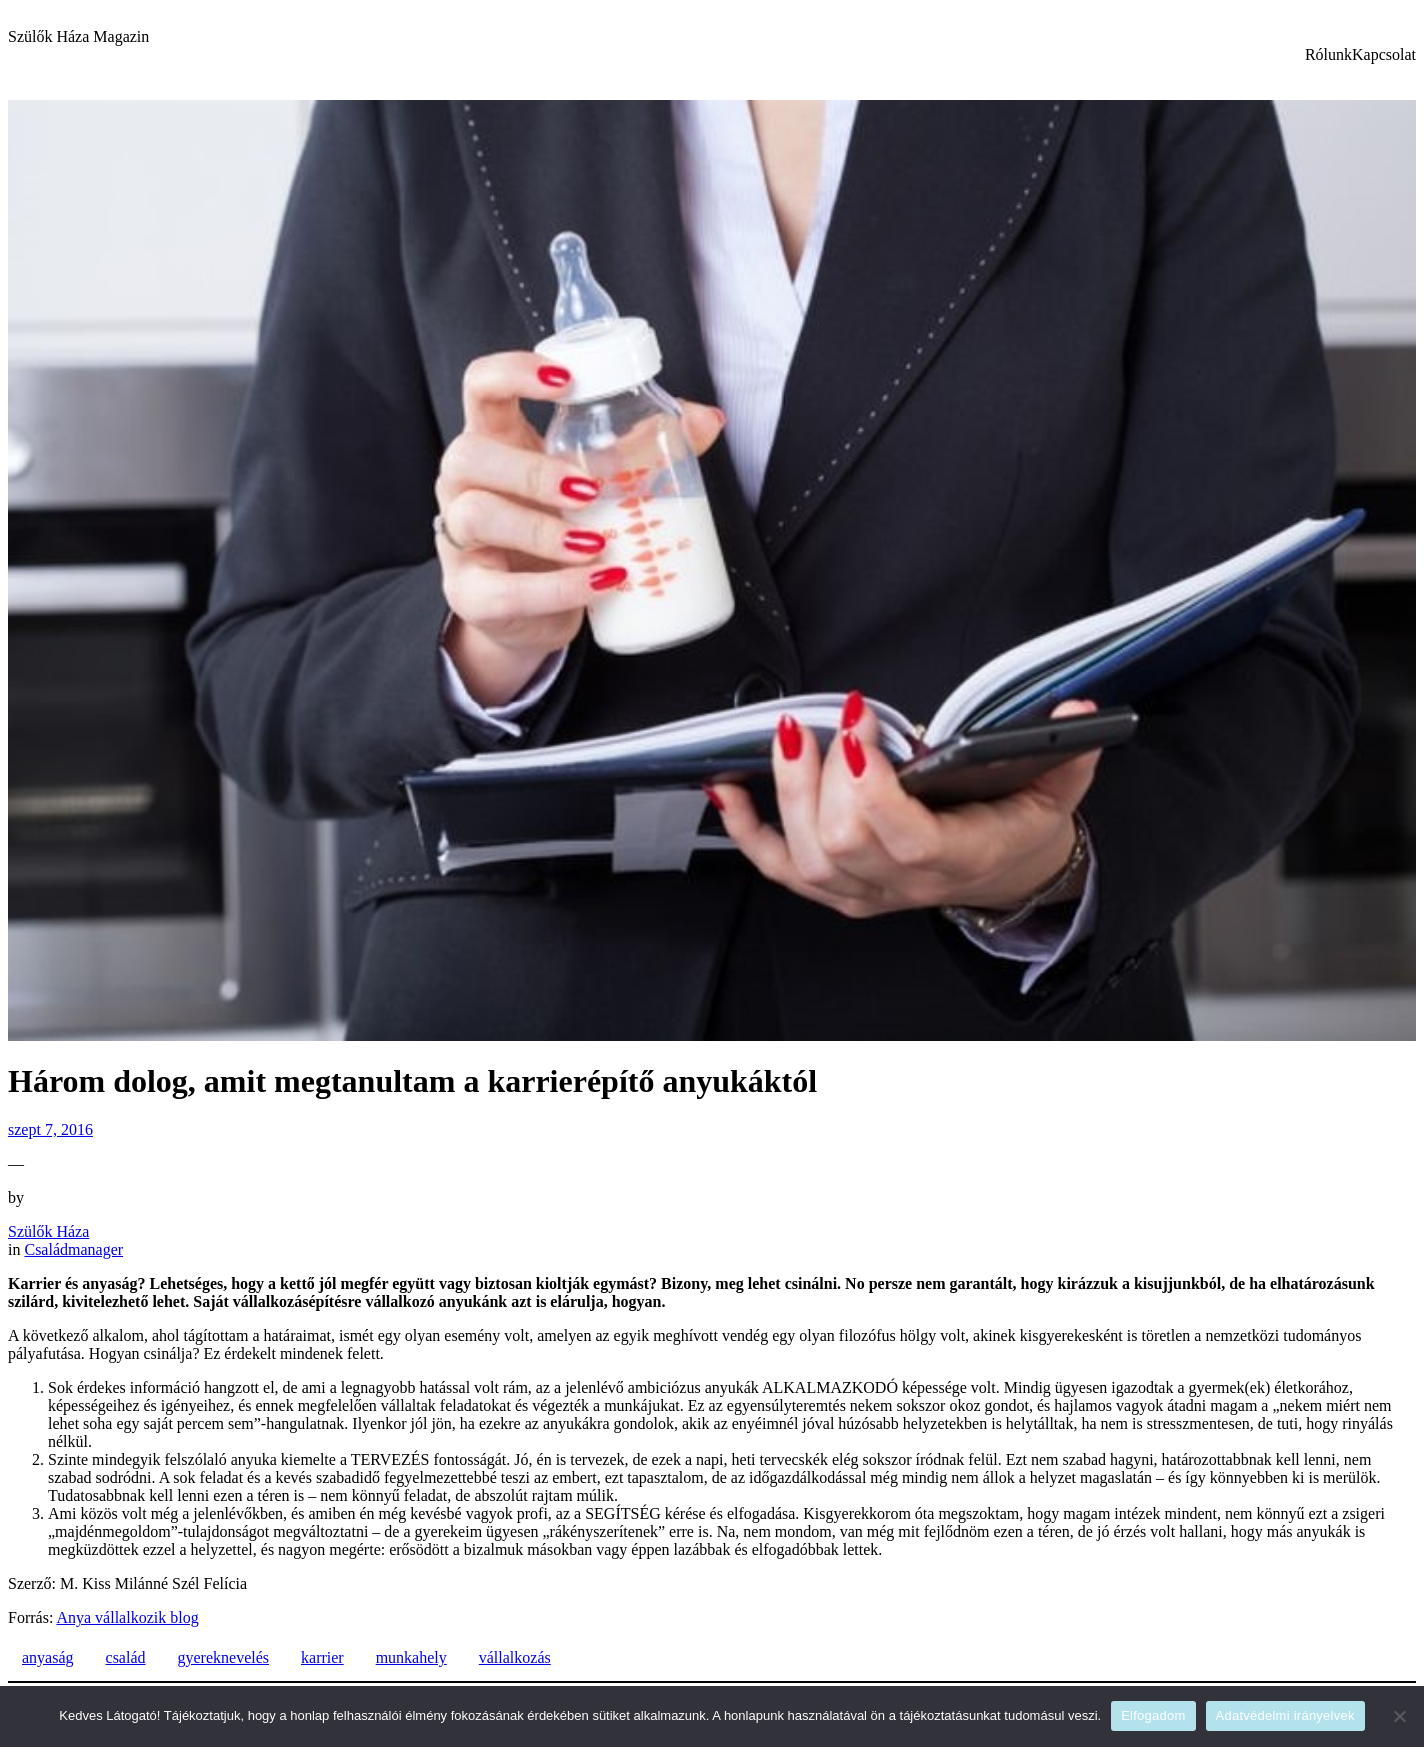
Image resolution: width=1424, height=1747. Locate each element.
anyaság (48, 1657)
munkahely (411, 1657)
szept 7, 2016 (50, 1129)
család (126, 1657)
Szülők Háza (48, 1231)
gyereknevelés (224, 1657)
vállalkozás (515, 1657)
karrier (322, 1657)
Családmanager (73, 1249)
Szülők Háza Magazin (78, 36)
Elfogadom (1153, 1715)
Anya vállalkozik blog (127, 1617)
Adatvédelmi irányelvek (1285, 1715)
